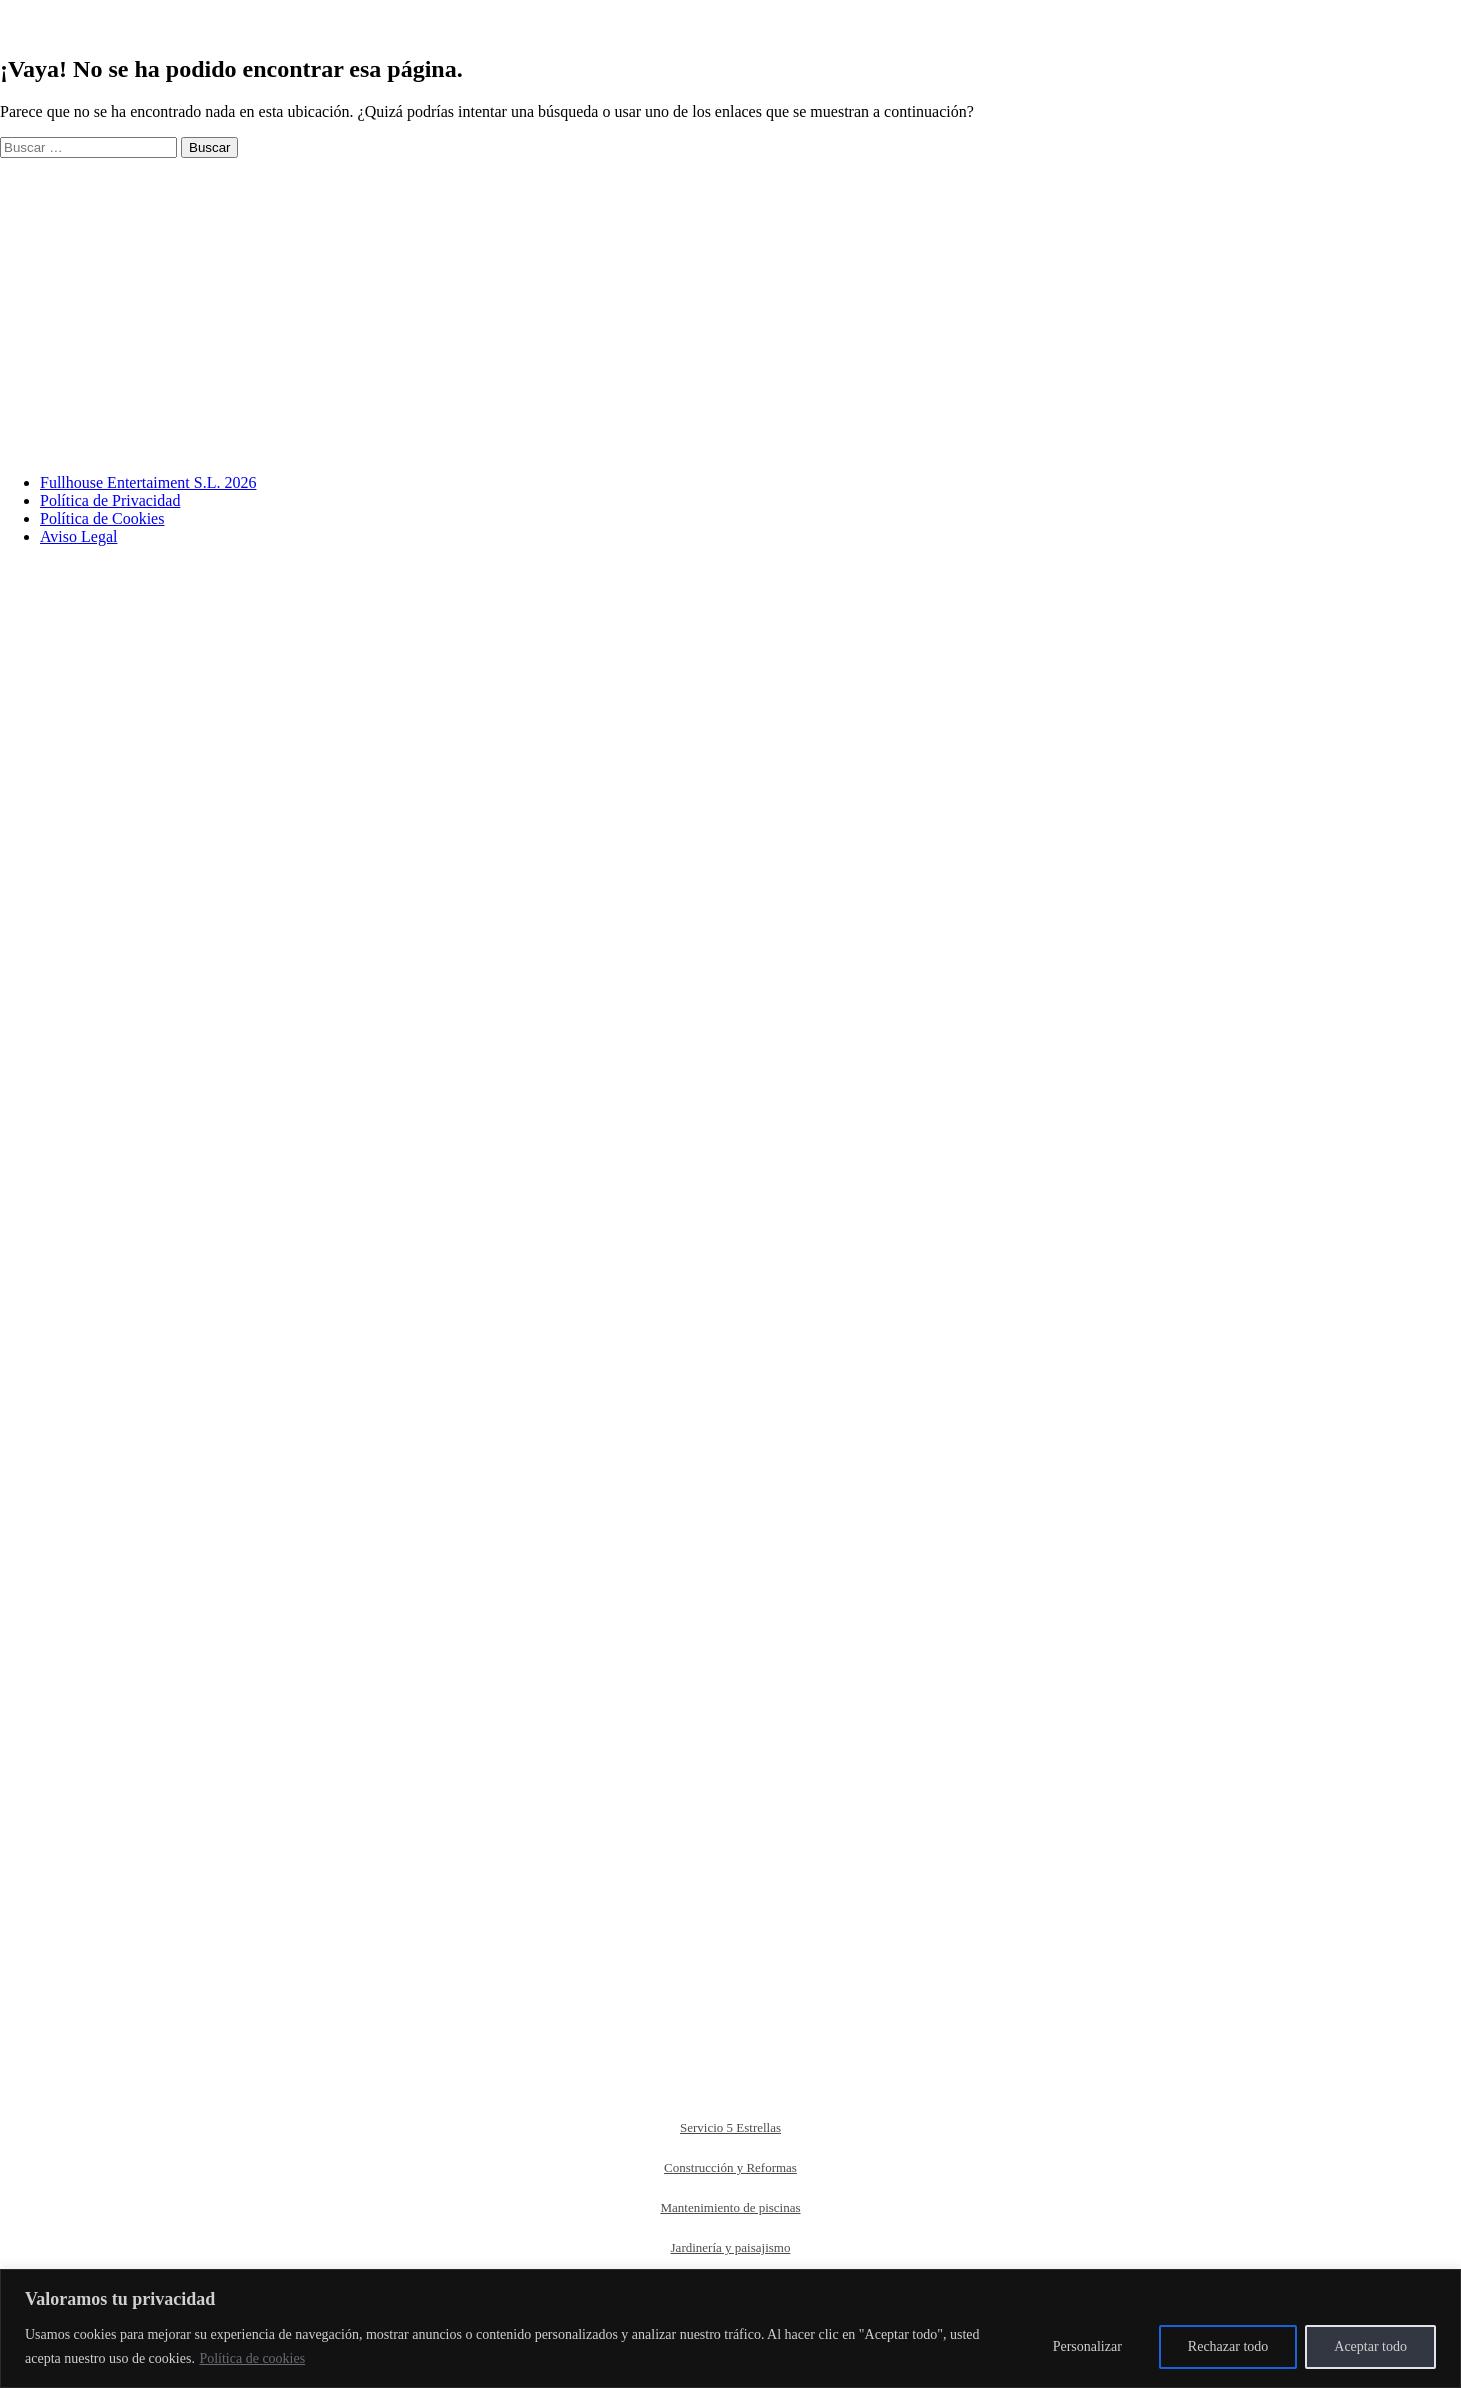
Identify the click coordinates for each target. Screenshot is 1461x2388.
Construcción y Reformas (730, 2167)
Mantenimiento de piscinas (730, 2207)
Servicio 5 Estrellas (730, 2127)
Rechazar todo (1228, 2346)
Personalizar (1087, 2346)
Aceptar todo (1370, 2346)
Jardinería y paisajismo (731, 2247)
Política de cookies (252, 2358)
